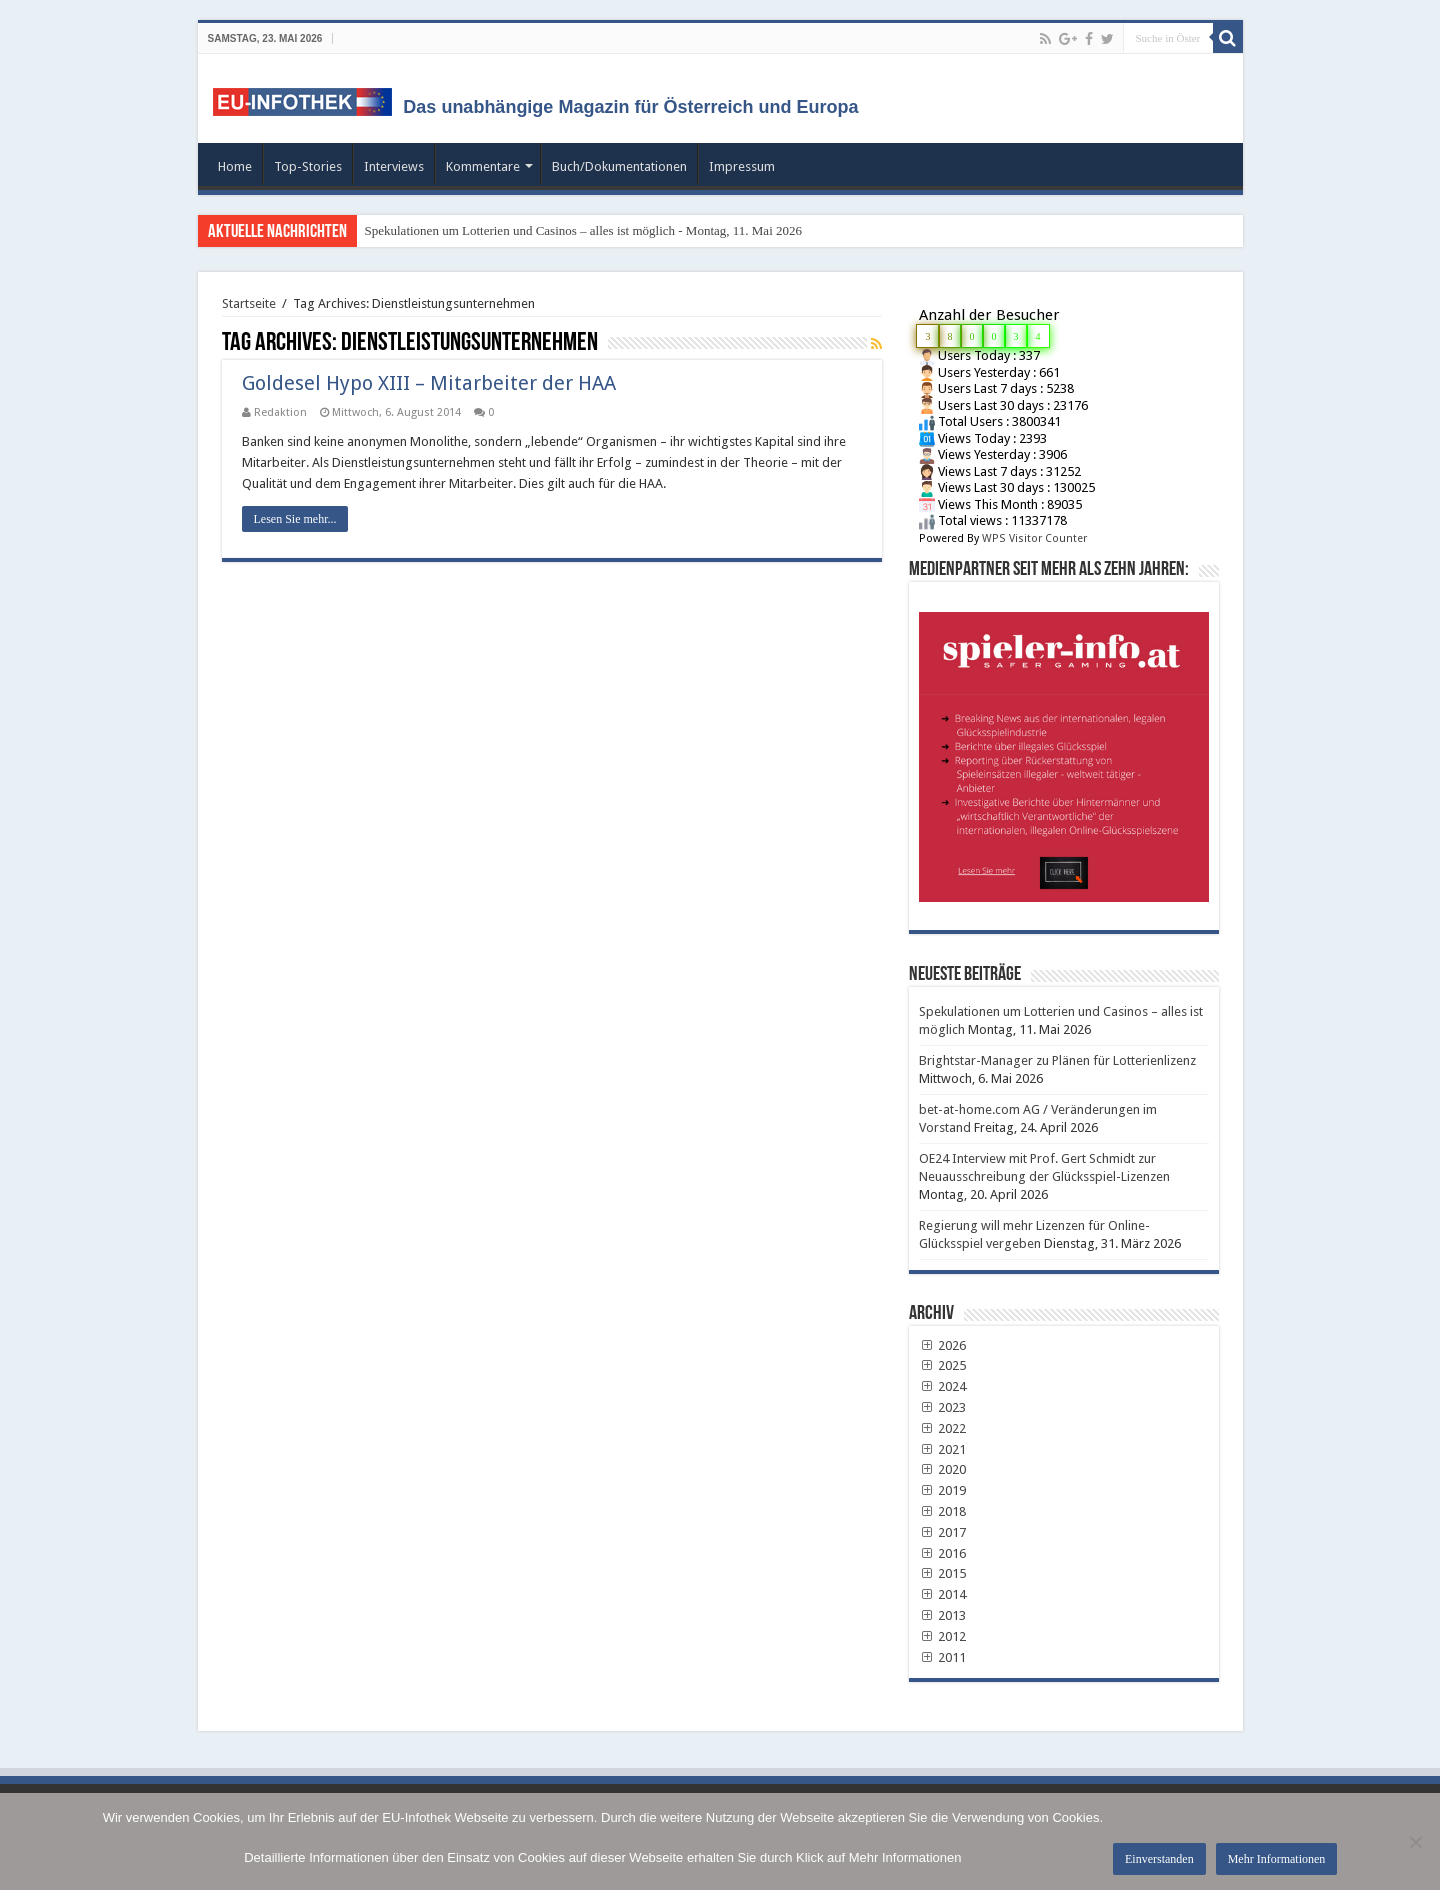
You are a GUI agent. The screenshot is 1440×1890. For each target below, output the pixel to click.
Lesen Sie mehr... (295, 519)
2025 (943, 1365)
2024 (943, 1386)
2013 (943, 1615)
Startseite (249, 303)
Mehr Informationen (1277, 1859)
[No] (1415, 1842)
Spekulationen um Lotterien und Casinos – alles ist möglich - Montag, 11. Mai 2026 (584, 230)
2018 (943, 1511)
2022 (943, 1428)
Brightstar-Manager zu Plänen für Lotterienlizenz (1057, 1060)
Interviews (394, 166)
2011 (943, 1657)
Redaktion (280, 412)
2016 (943, 1553)
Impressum (742, 166)
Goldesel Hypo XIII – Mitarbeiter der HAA (429, 383)
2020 (943, 1469)
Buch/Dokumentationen (619, 166)
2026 (943, 1345)
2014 (943, 1594)
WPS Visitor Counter (1034, 538)
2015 (943, 1573)
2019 (943, 1490)
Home (235, 166)
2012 (943, 1636)
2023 (943, 1407)
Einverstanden (1159, 1859)
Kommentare (483, 166)
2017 (943, 1532)
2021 (943, 1449)
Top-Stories (308, 166)
